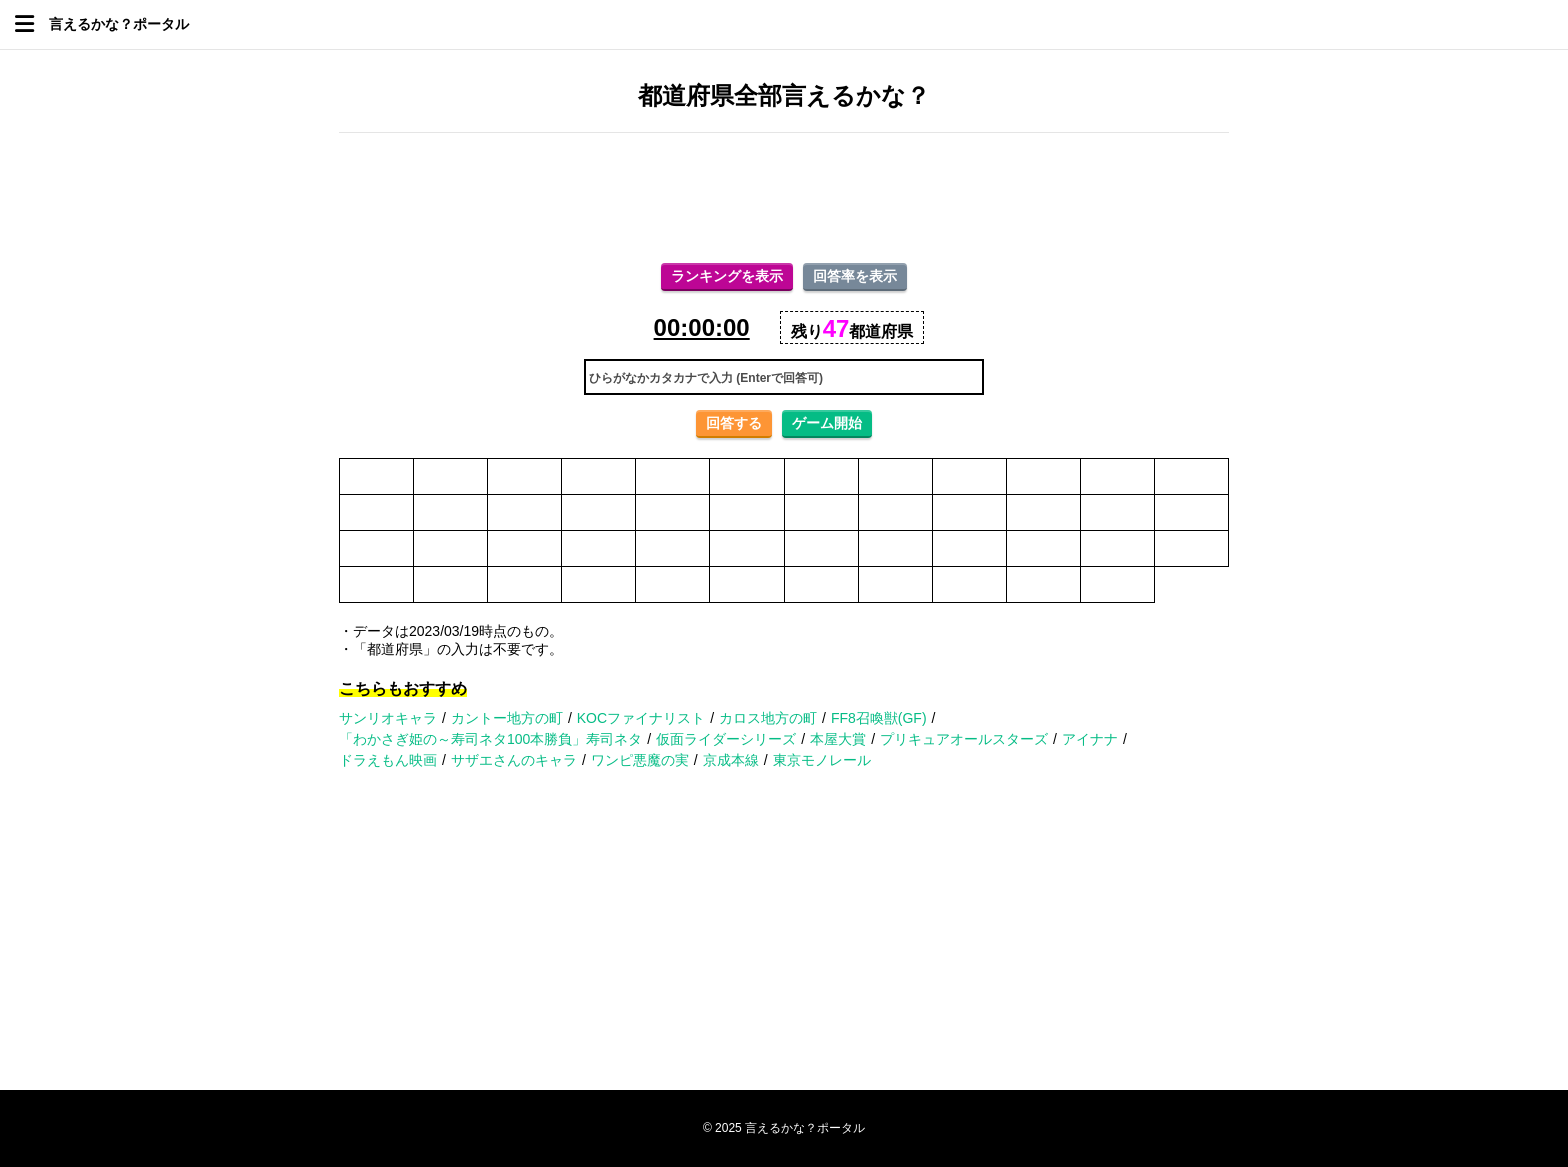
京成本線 (731, 760)
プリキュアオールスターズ (964, 739)
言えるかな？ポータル (119, 24)
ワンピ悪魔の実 (640, 760)
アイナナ (1090, 739)
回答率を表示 (855, 276)
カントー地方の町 (507, 718)
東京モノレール (822, 760)
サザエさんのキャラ (514, 760)
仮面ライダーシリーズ (726, 739)
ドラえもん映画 (388, 760)
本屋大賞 (838, 739)
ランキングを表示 (727, 276)
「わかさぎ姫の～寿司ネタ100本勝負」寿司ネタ (490, 739)
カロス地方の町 (768, 718)
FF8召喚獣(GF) (879, 718)
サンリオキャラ (388, 718)
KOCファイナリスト (641, 718)
